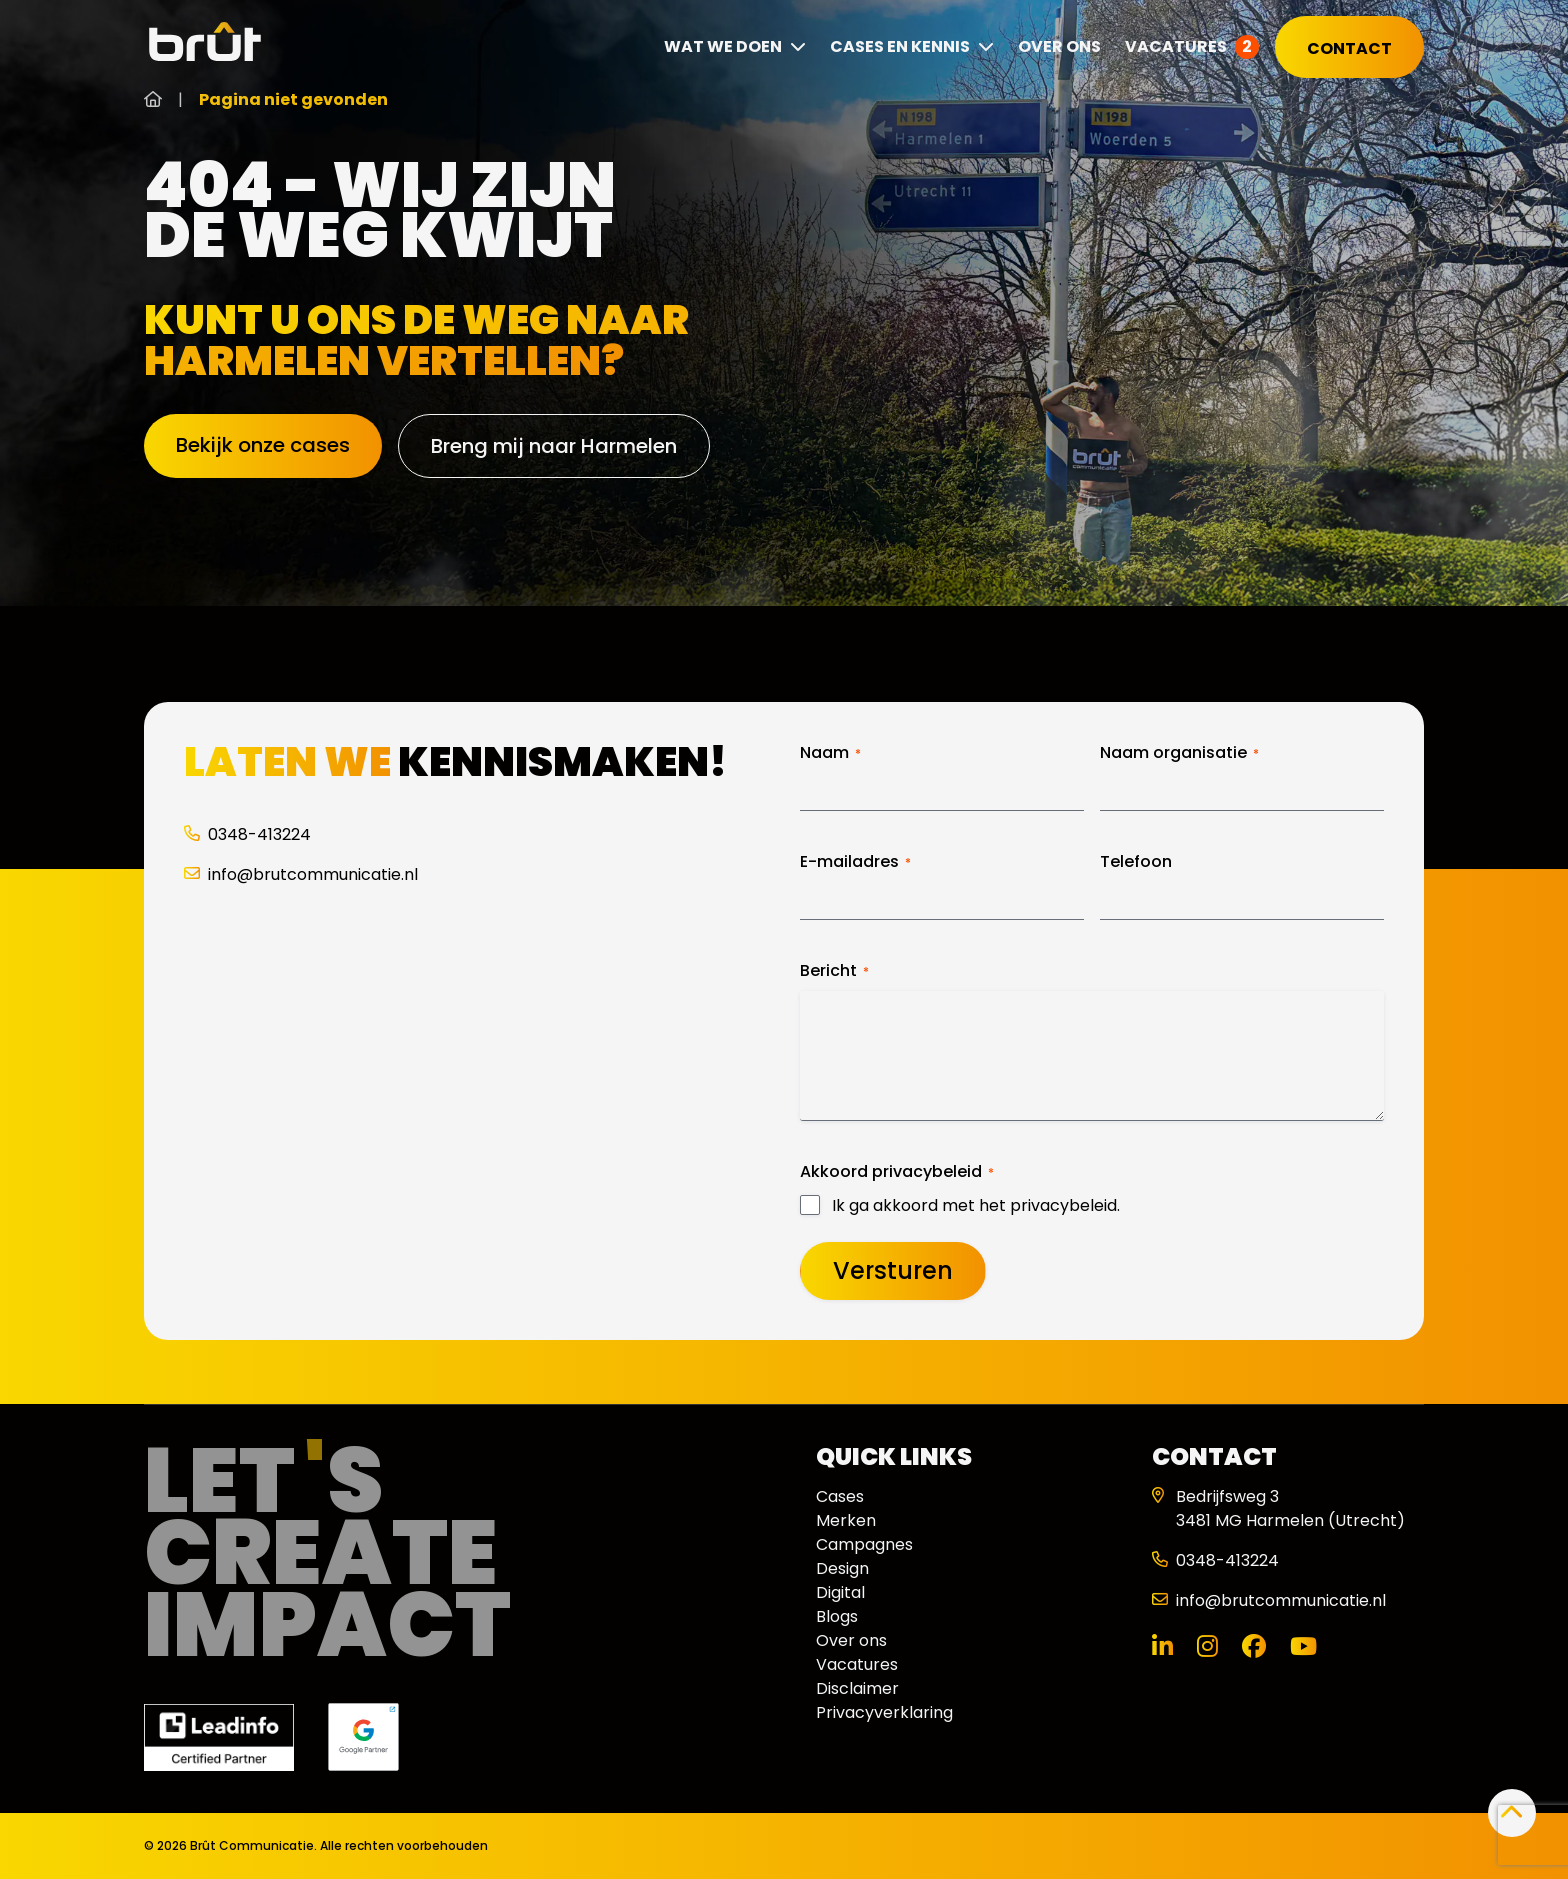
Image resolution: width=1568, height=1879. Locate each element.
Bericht (834, 971)
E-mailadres (855, 862)
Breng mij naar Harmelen (554, 446)
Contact (1349, 48)
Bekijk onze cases (263, 445)
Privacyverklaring (884, 1712)
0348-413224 (247, 834)
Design (842, 1568)
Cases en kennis (912, 46)
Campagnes (864, 1544)
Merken (846, 1520)
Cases (840, 1496)
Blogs (837, 1616)
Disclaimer (857, 1688)
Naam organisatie (1179, 753)
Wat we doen (735, 46)
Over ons (1059, 46)
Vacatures (1176, 46)
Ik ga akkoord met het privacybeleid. (976, 1206)
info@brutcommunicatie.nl (301, 874)
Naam (830, 753)
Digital (840, 1592)
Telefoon (1136, 862)
